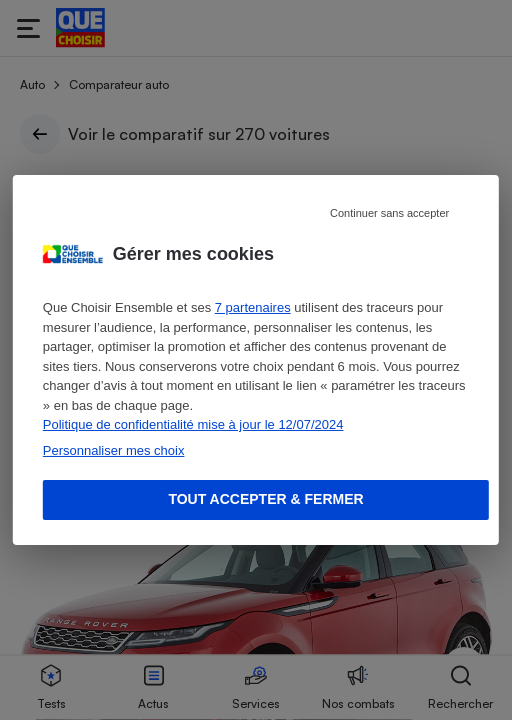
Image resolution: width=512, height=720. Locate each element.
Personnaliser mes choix (114, 450)
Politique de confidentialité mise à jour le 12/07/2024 (193, 424)
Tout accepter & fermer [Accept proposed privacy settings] (265, 499)
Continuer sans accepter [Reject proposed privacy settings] (389, 213)
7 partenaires (253, 307)
